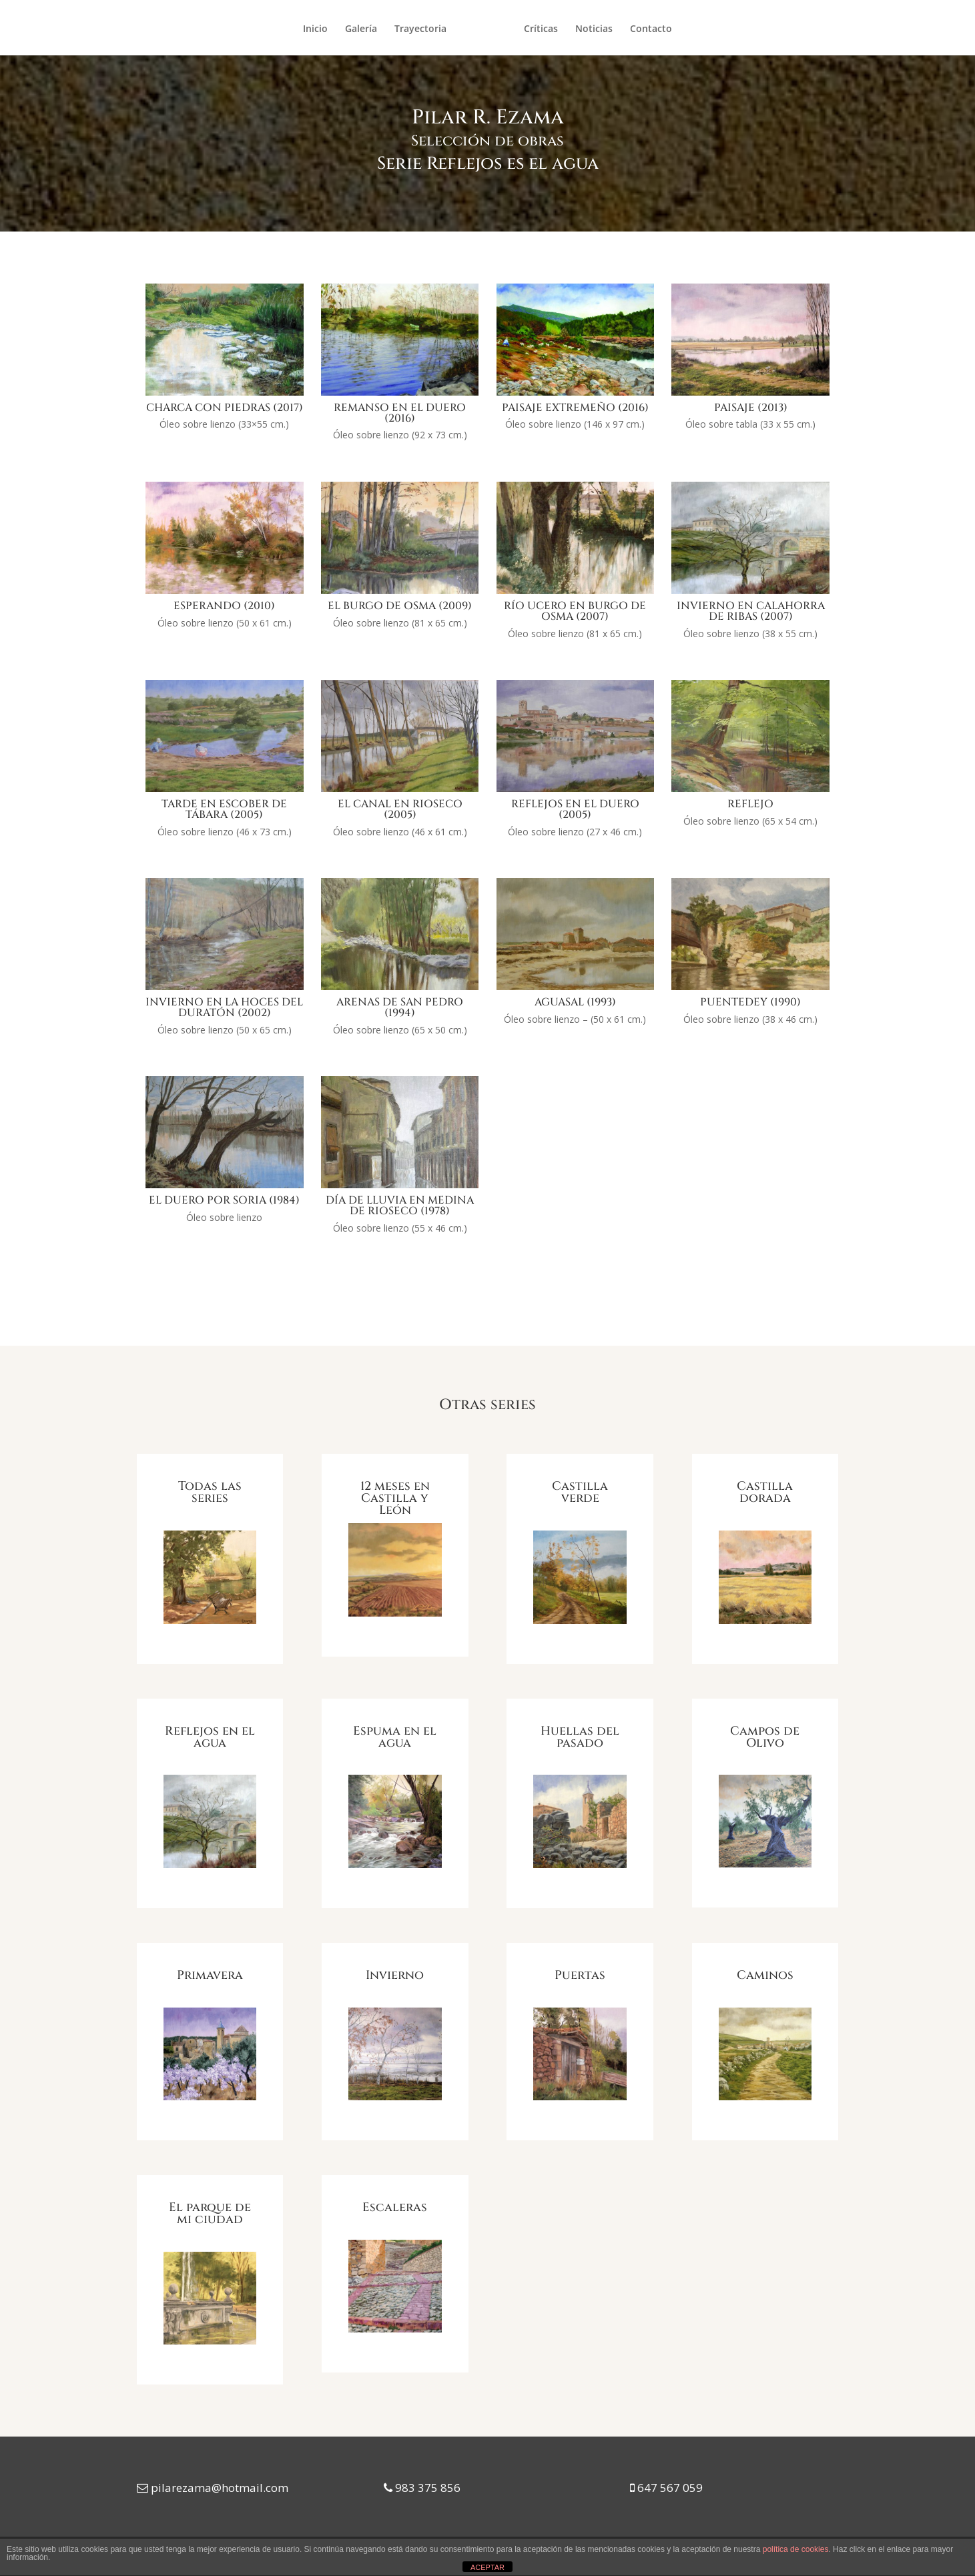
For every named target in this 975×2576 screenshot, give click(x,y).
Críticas (541, 29)
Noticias (594, 29)
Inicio (315, 29)
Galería (361, 29)
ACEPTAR (487, 2567)
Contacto (651, 29)
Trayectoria (420, 29)
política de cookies (796, 2549)
